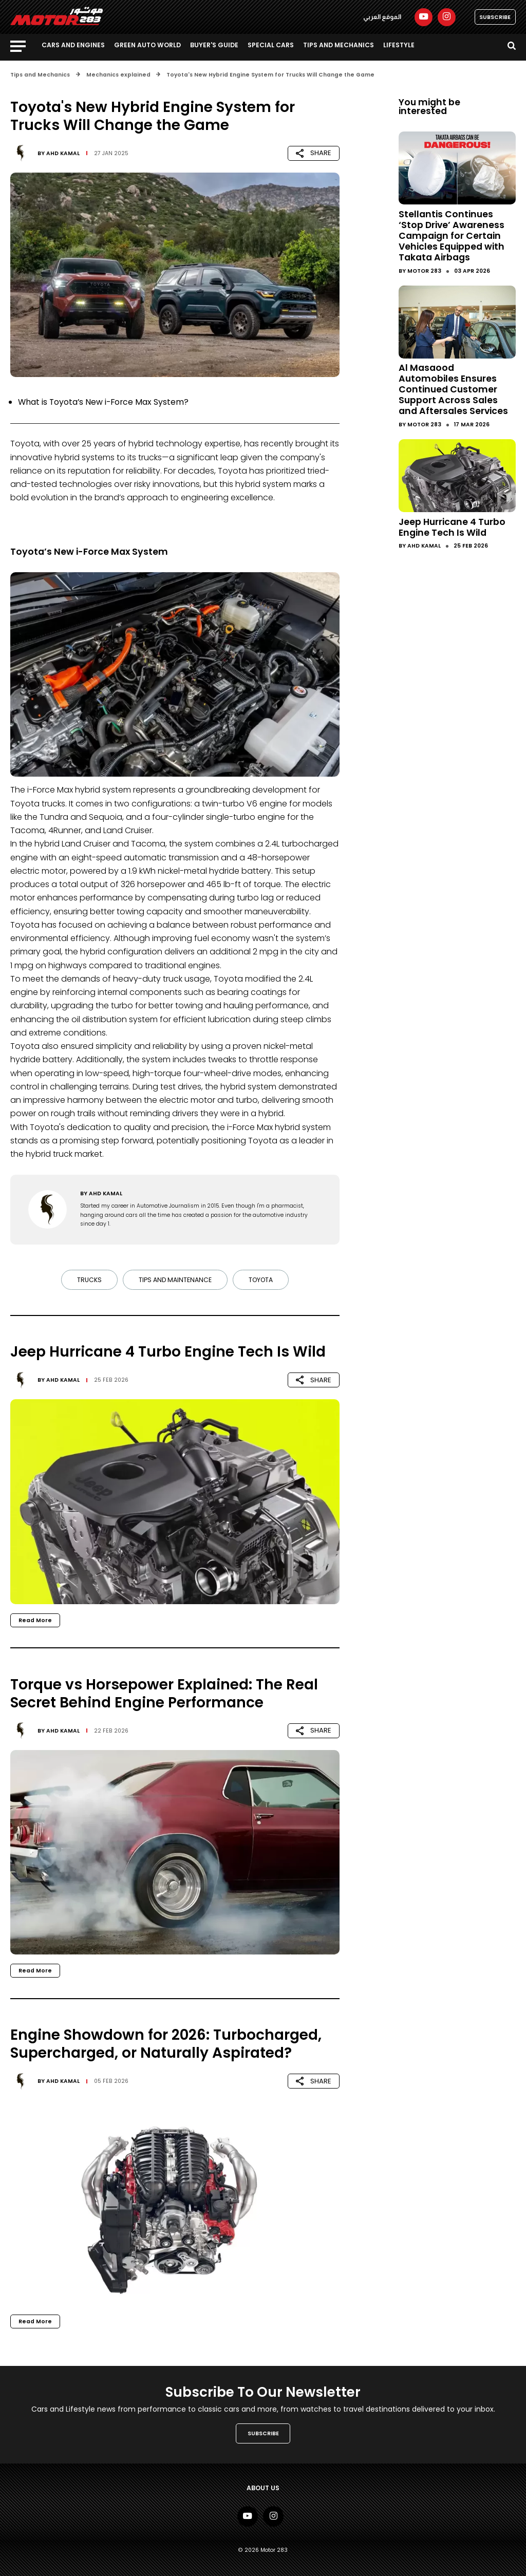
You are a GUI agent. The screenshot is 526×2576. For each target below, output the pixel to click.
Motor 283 (424, 271)
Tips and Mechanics (338, 45)
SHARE (313, 153)
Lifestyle (399, 45)
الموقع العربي (382, 17)
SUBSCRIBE (495, 17)
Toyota (261, 1279)
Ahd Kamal (63, 153)
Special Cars (271, 45)
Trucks (89, 1279)
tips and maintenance (175, 1279)
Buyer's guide (214, 45)
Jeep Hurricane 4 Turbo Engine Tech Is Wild (452, 527)
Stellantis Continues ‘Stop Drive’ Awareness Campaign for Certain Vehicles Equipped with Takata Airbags (451, 236)
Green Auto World (147, 45)
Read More (35, 1620)
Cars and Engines (73, 45)
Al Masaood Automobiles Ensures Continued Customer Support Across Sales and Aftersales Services (453, 389)
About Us (263, 2488)
